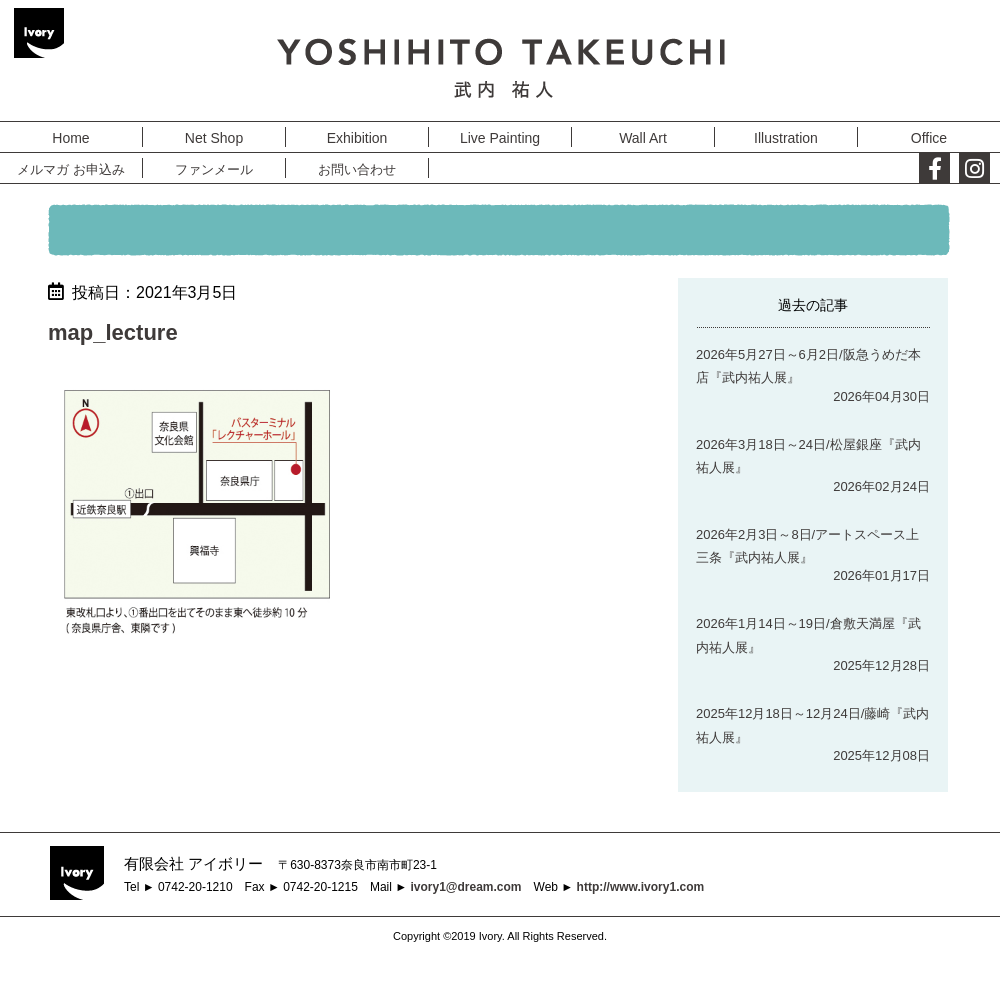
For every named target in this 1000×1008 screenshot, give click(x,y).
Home (70, 138)
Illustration (786, 138)
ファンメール (214, 169)
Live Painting (500, 138)
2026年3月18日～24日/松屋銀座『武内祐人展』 (808, 456)
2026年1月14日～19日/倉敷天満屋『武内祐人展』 (808, 635)
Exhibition (357, 138)
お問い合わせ (357, 169)
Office (929, 138)
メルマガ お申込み (71, 169)
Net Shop (214, 138)
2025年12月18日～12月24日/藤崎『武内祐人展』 (812, 725)
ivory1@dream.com (465, 887)
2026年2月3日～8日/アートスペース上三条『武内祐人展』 (807, 546)
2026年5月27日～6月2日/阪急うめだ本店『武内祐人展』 (808, 366)
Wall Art (643, 138)
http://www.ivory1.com (641, 887)
